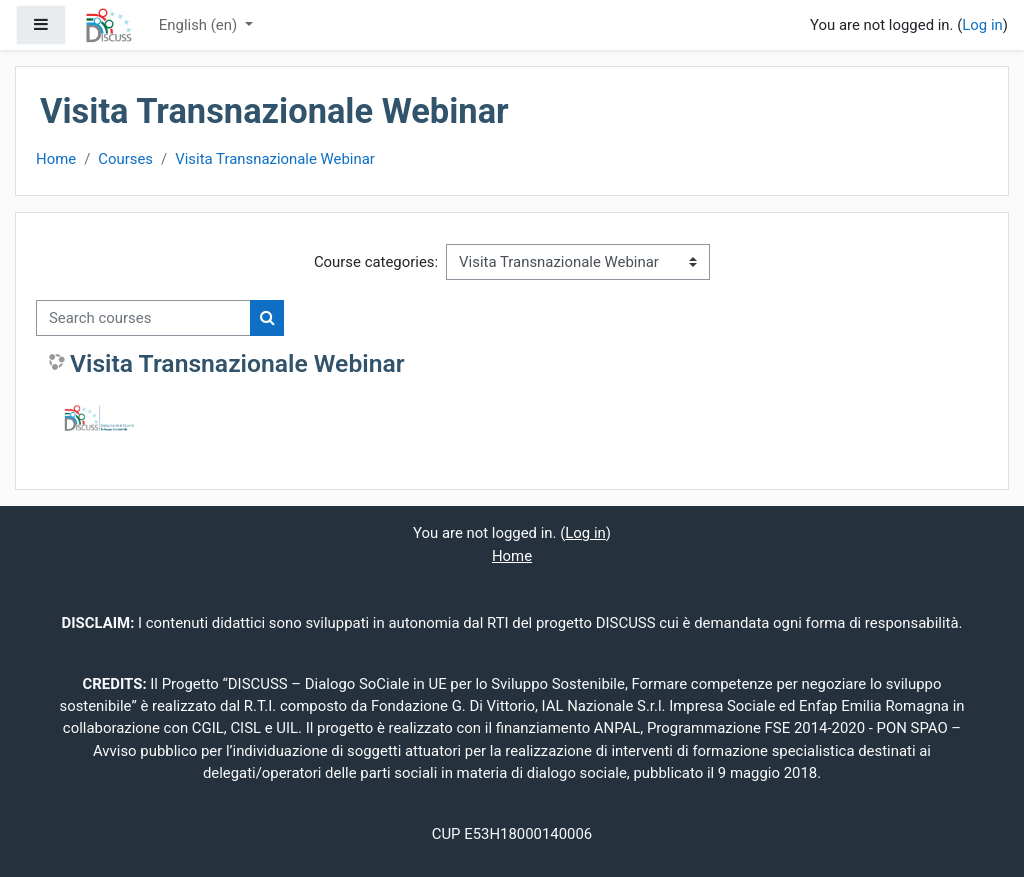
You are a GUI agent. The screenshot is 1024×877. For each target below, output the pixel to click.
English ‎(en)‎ (200, 25)
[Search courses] (143, 318)
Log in (982, 25)
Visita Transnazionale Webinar (275, 159)
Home (56, 159)
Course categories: (376, 262)
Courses (125, 159)
